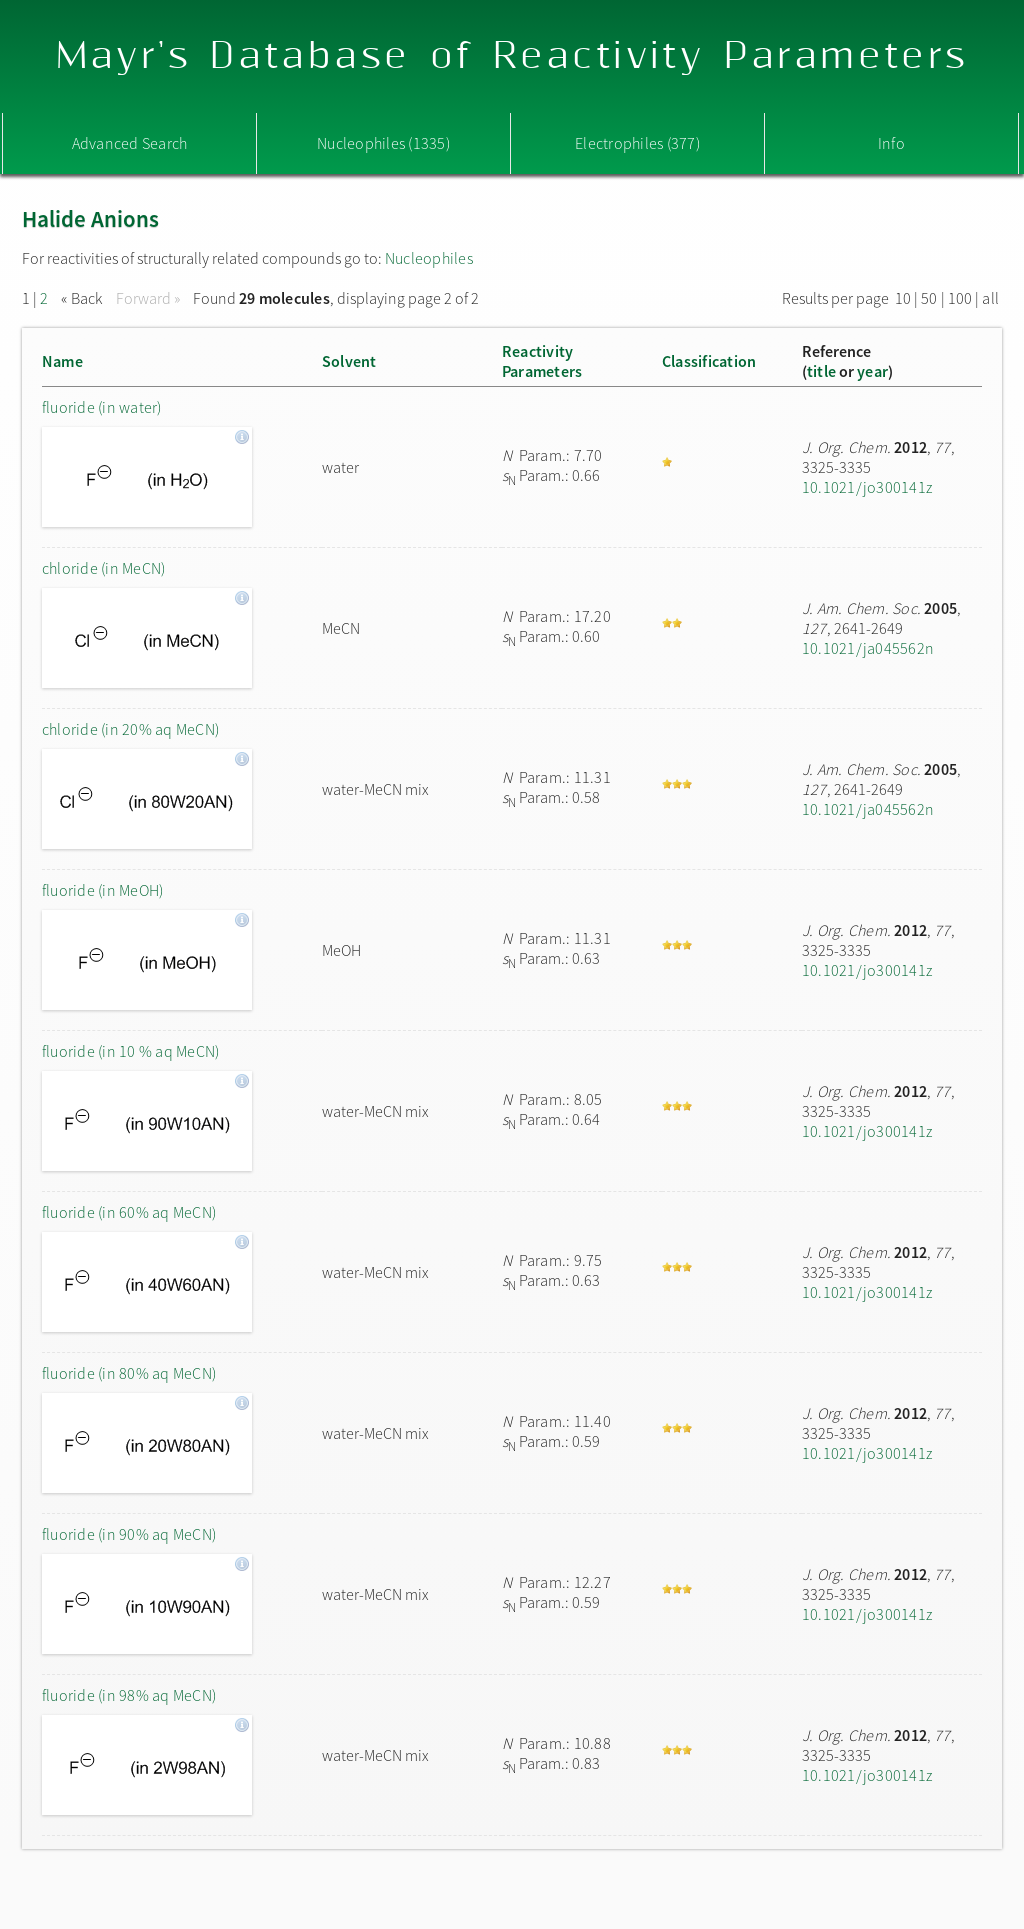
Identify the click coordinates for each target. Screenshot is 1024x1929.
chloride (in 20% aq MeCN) (130, 729)
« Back (83, 298)
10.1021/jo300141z (867, 487)
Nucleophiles (429, 258)
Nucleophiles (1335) (383, 143)
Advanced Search (130, 143)
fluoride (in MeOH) (102, 890)
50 (929, 298)
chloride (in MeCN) (103, 568)
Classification (709, 361)
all (990, 298)
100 (960, 298)
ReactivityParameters (542, 361)
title (821, 371)
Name (62, 361)
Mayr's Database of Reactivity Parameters (512, 56)
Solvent (349, 361)
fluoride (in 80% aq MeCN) (129, 1373)
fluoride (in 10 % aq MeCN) (130, 1051)
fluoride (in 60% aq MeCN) (129, 1212)
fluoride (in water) (102, 407)
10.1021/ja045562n (868, 648)
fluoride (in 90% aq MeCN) (129, 1534)
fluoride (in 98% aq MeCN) (129, 1695)
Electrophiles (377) (637, 143)
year (872, 371)
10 (903, 298)
